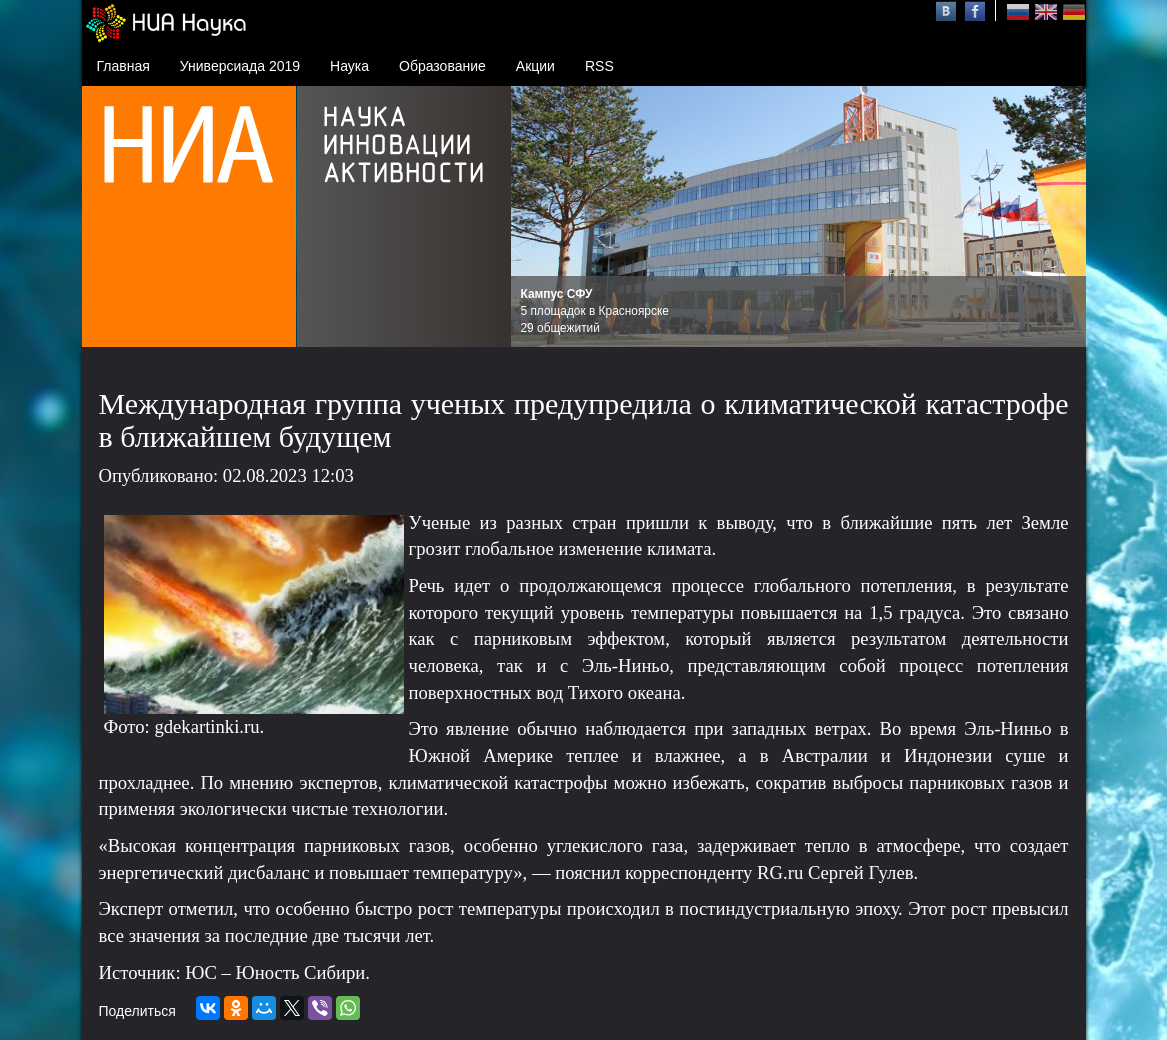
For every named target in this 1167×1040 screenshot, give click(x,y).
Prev (537, 217)
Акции (535, 66)
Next (1060, 217)
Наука (349, 66)
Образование (442, 66)
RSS (599, 66)
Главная (123, 66)
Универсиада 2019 (240, 66)
